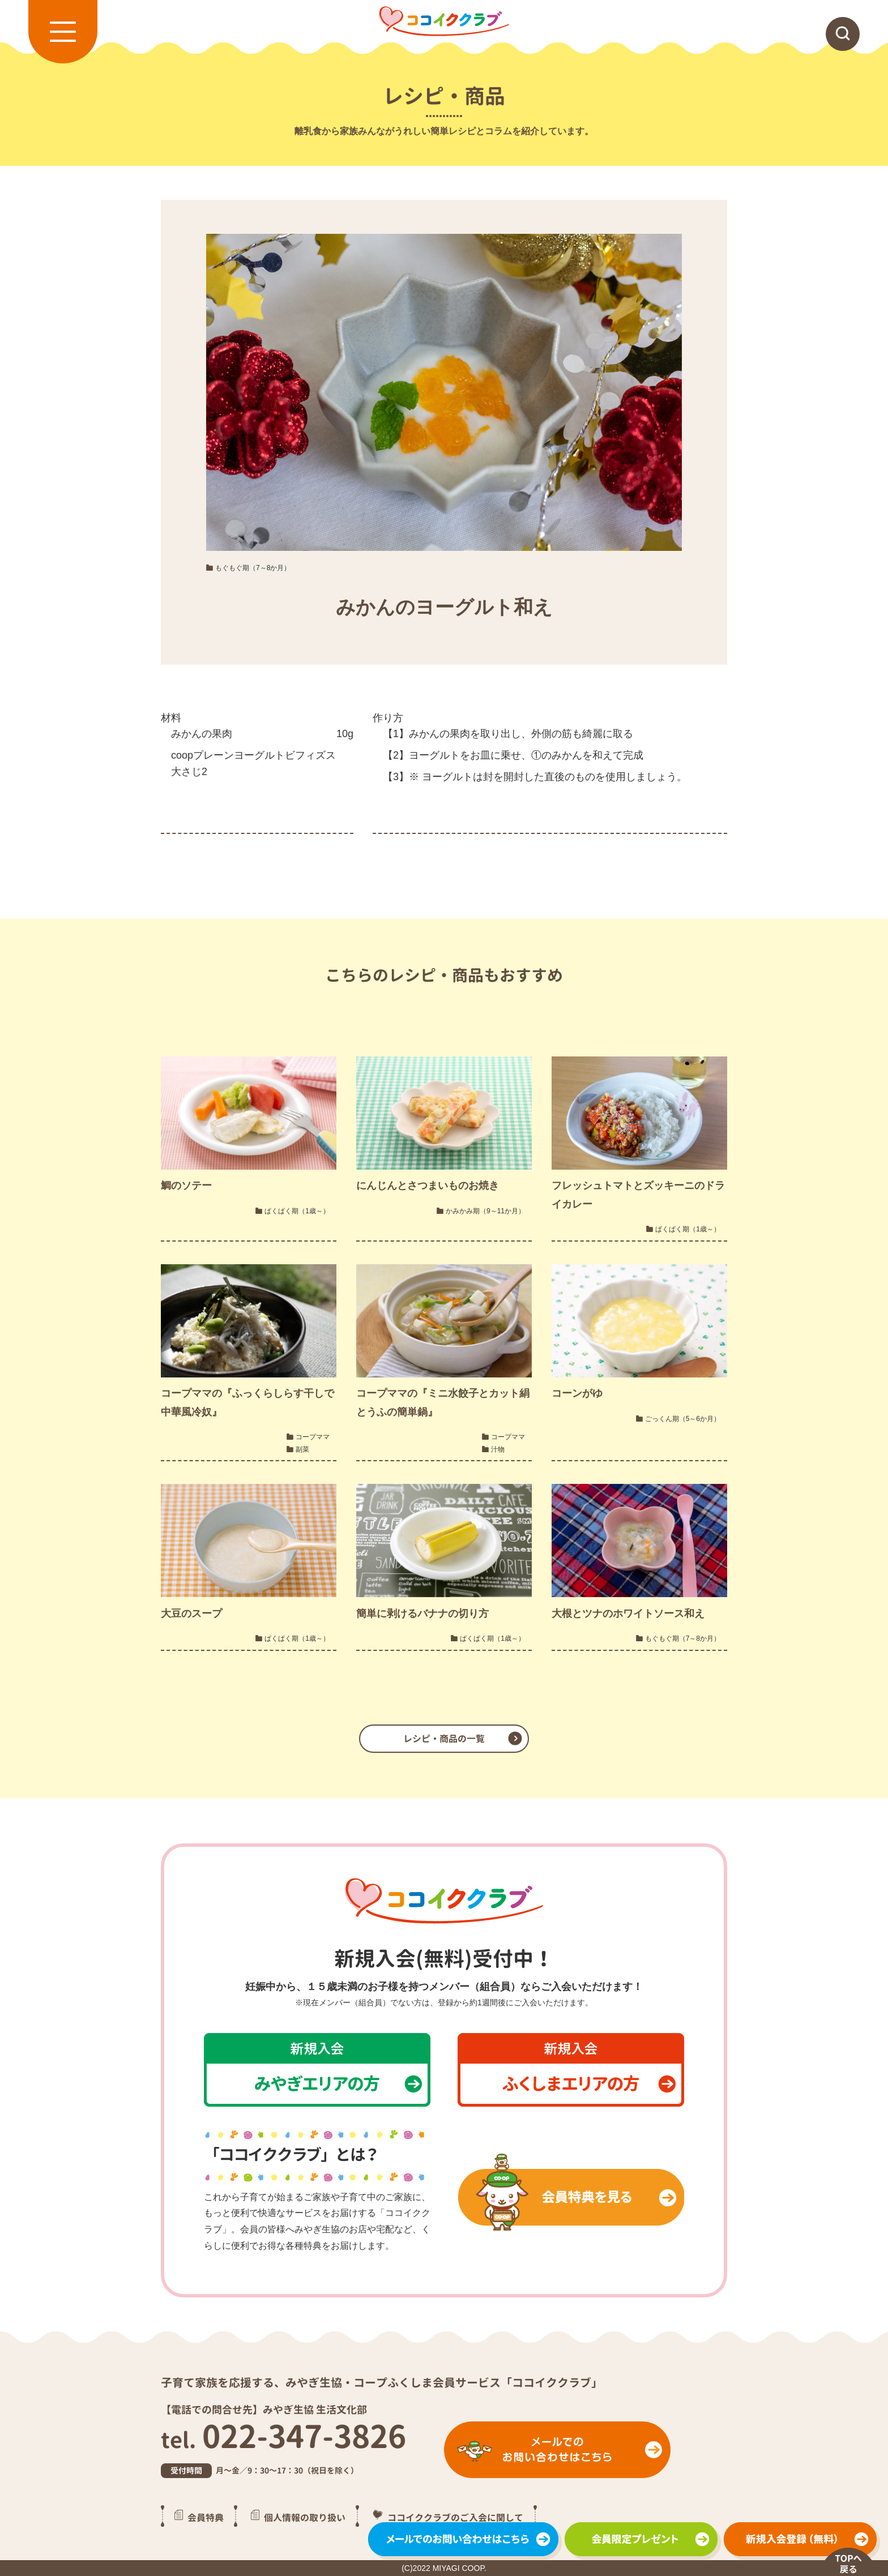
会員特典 (205, 2517)
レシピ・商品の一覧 (444, 1738)
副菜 (302, 1449)
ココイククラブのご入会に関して (455, 2517)
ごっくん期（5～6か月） (682, 1419)
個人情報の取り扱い (304, 2517)
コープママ (313, 1437)
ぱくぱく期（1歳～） (297, 1211)
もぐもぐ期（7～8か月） (253, 568)
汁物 (498, 1449)
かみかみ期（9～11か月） (485, 1211)
